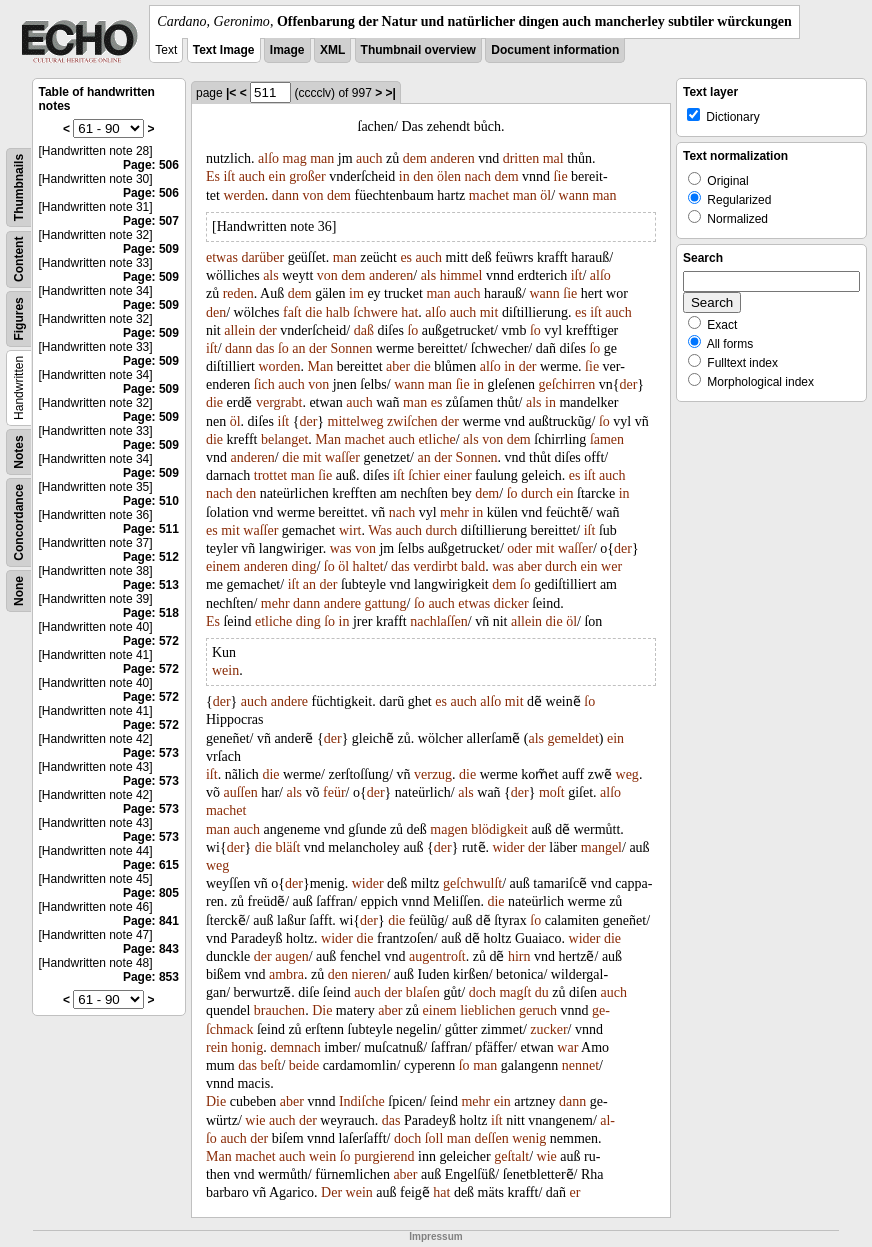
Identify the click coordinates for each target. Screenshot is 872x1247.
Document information (555, 50)
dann (285, 195)
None (19, 591)
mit (489, 312)
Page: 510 (151, 501)
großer (307, 176)
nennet (580, 1065)
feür (334, 792)
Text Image (224, 50)
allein (239, 330)
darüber (262, 257)
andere (342, 603)
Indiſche (362, 1101)
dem (415, 158)
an (298, 348)
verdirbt (435, 566)
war (567, 1047)
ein (277, 176)
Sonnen (351, 348)
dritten (521, 158)
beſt (270, 1065)
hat (409, 312)
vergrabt (279, 402)
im (356, 293)
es (406, 257)
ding (304, 566)
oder (519, 548)
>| (391, 93)
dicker (511, 603)
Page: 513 (151, 585)
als (271, 275)
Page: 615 (151, 865)
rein (217, 1047)
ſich (264, 384)
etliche (436, 439)
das (265, 348)
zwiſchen (412, 421)
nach (478, 176)
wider (509, 847)
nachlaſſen (439, 621)
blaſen (423, 992)
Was (380, 530)
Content (19, 259)
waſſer (342, 457)
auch (369, 158)
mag (295, 158)
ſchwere (375, 312)
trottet (270, 475)
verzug (433, 774)
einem (223, 566)
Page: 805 (151, 893)
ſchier (424, 475)
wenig (529, 1138)
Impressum (435, 1236)
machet (489, 195)
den (423, 176)
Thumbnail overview (418, 50)
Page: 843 (151, 949)
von (312, 195)
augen (291, 956)
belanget (284, 439)
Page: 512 (151, 557)
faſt (292, 312)
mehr (454, 512)
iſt (229, 176)
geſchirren (566, 384)
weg (627, 774)
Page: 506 (151, 165)
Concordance (19, 522)
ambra (286, 974)
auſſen (240, 792)
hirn (519, 956)
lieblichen (487, 1010)
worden (279, 366)
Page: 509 (151, 249)
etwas (222, 257)
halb (338, 312)
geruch (538, 1010)
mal (553, 158)
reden (238, 293)
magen (448, 829)
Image (287, 50)
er (575, 1192)
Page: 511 (151, 529)
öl (545, 195)
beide (304, 1065)
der (268, 330)
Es (213, 176)
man (322, 158)
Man (320, 366)
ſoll (434, 1138)
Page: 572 (151, 641)
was (341, 548)
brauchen (279, 1010)
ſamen (607, 439)
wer (611, 566)
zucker (548, 1029)
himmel (461, 275)
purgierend (384, 1156)
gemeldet (573, 738)
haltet (368, 566)
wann (574, 195)
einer (458, 475)
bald (473, 566)
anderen (452, 158)
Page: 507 (151, 221)
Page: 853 (151, 977)
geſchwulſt (472, 883)
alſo (268, 158)
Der (331, 1192)
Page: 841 (151, 921)
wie (255, 1120)
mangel (601, 847)
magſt (515, 992)
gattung (386, 603)
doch (482, 992)
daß (364, 330)
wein (225, 670)
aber (398, 366)
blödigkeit (499, 829)
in (404, 176)
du (542, 992)
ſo (412, 330)
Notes (19, 451)
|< (231, 93)
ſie (561, 176)
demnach (295, 1047)
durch (537, 493)
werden (243, 195)
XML (332, 50)
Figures (19, 318)
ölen (449, 176)
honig (247, 1047)
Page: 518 (151, 613)
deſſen (491, 1138)
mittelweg (356, 421)
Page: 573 (151, 753)
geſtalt (511, 1156)
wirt (350, 530)
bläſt (287, 847)
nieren (368, 974)
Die (322, 1010)
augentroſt (437, 956)
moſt (552, 792)
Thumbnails (19, 187)
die (313, 312)
